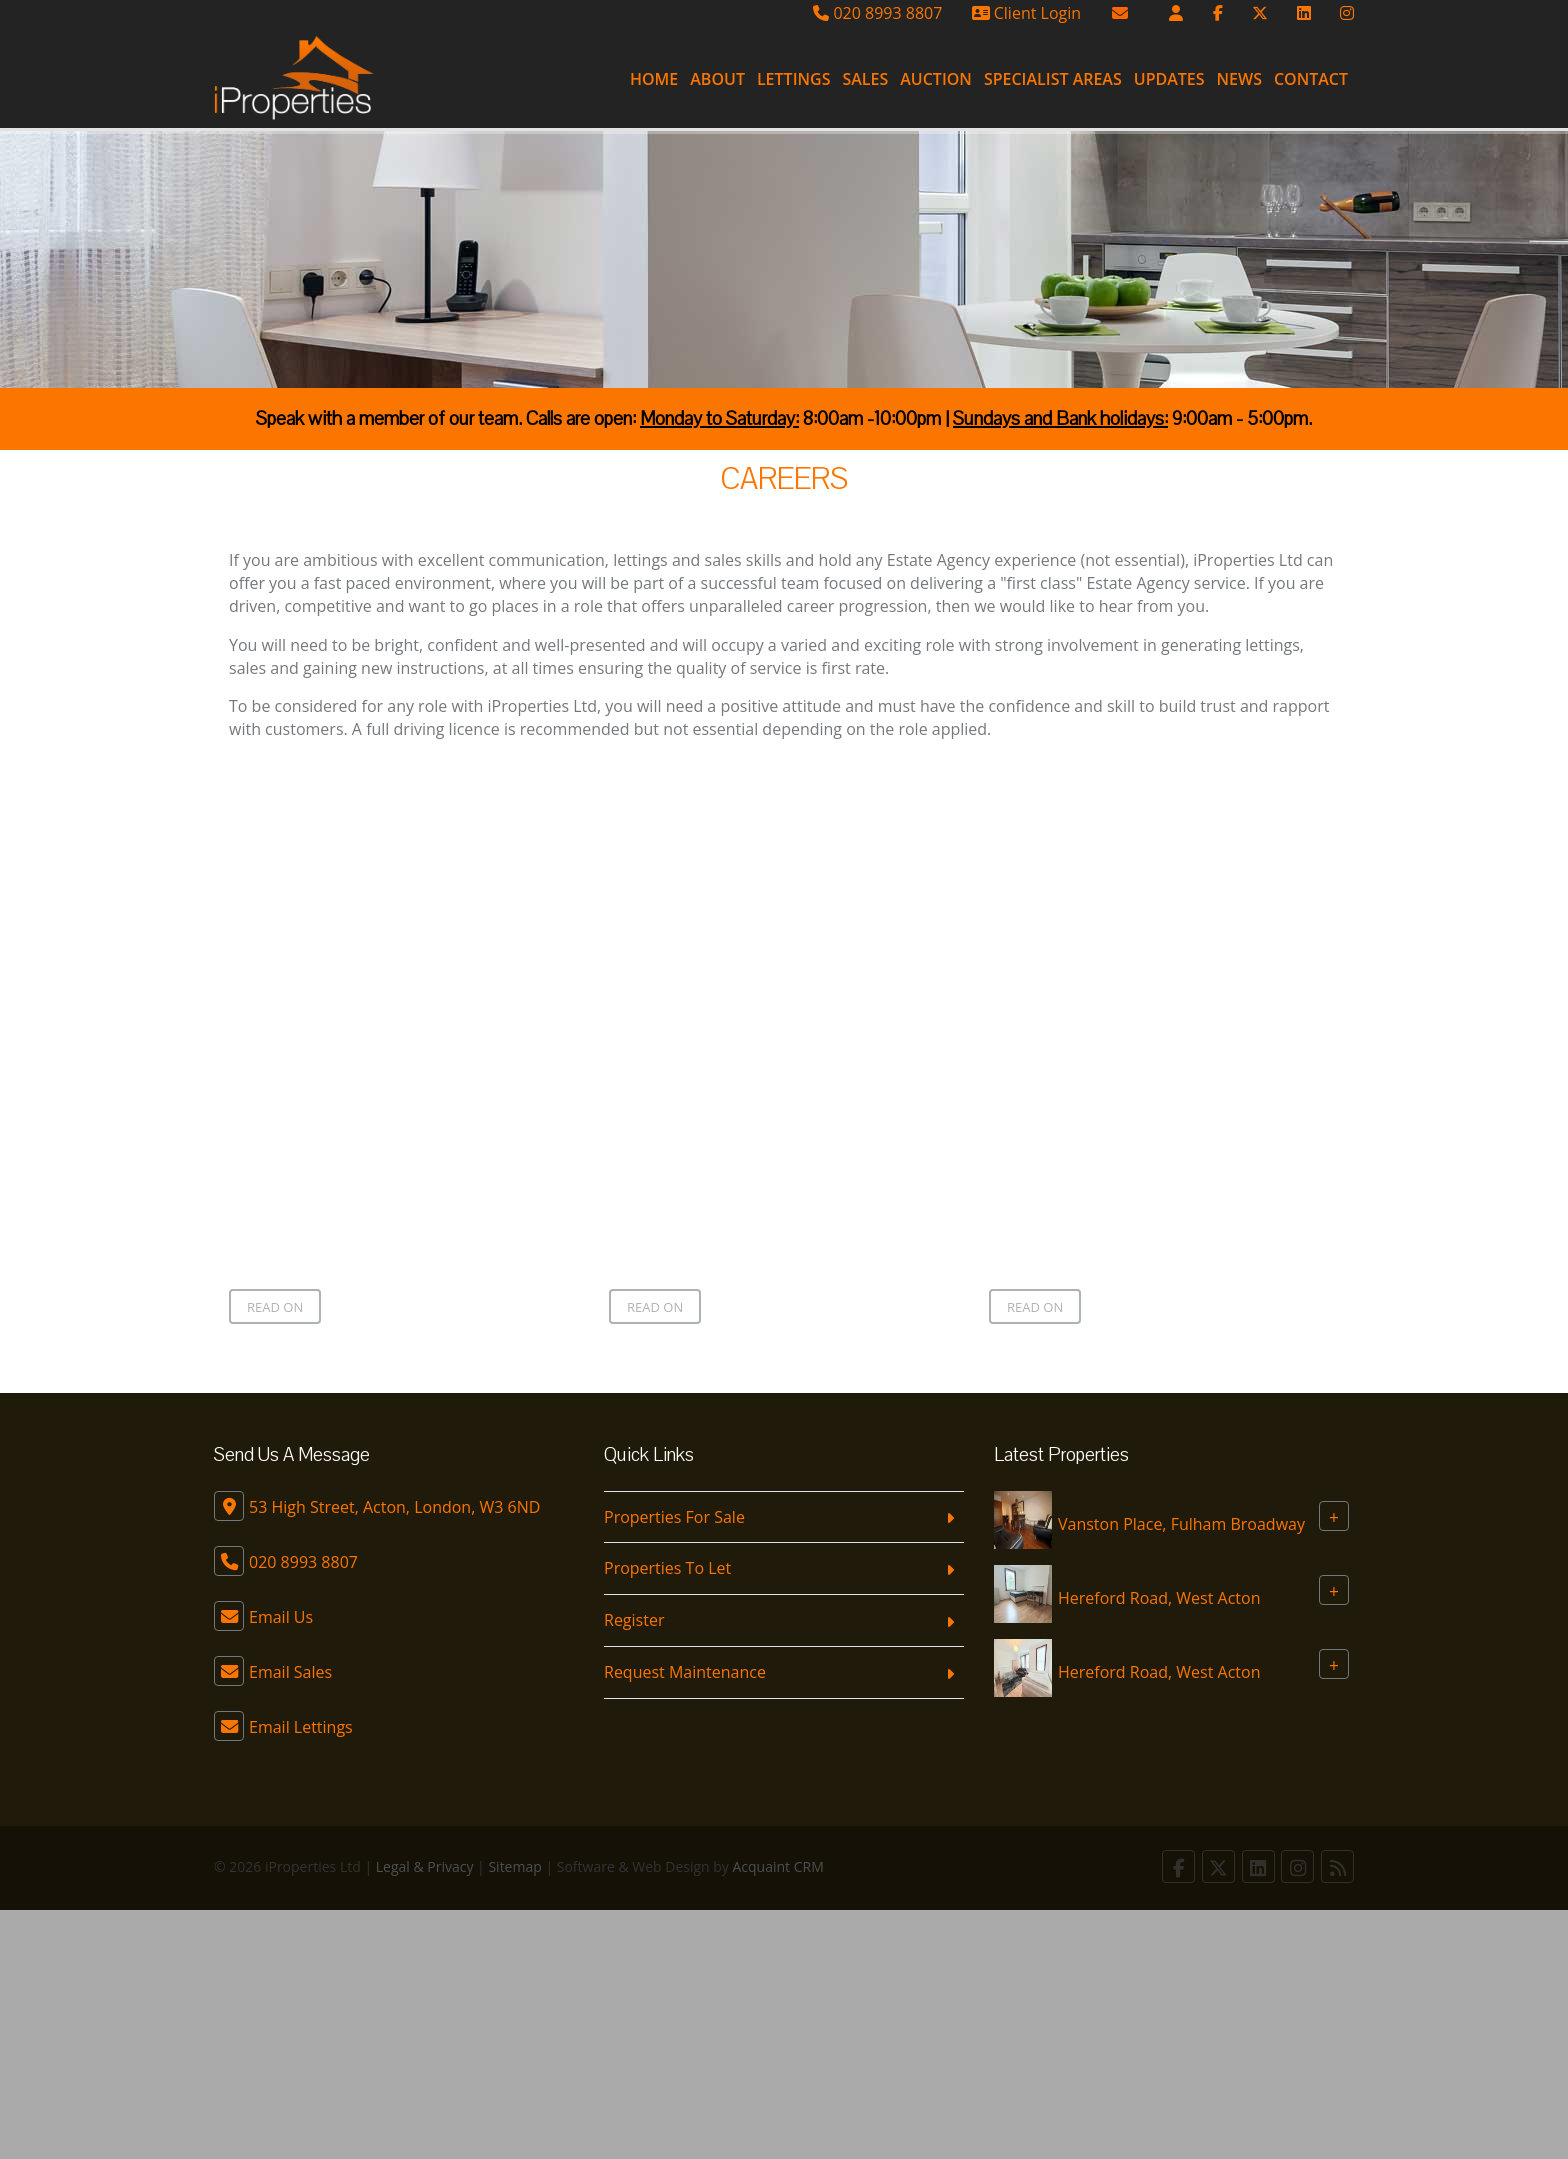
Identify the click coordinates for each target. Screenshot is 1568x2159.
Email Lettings (301, 1727)
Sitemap (514, 1866)
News (1239, 79)
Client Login (1026, 13)
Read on (275, 1307)
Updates (1169, 79)
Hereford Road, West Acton (1159, 1597)
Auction (936, 79)
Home (654, 79)
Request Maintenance (685, 1672)
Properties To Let (667, 1568)
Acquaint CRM (778, 1866)
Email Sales (290, 1672)
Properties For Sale (674, 1517)
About (717, 79)
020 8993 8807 (877, 13)
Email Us (281, 1617)
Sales (865, 79)
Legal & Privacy (425, 1866)
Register (634, 1620)
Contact (1311, 79)
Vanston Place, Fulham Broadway (1181, 1523)
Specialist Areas (1053, 79)
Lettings (794, 79)
